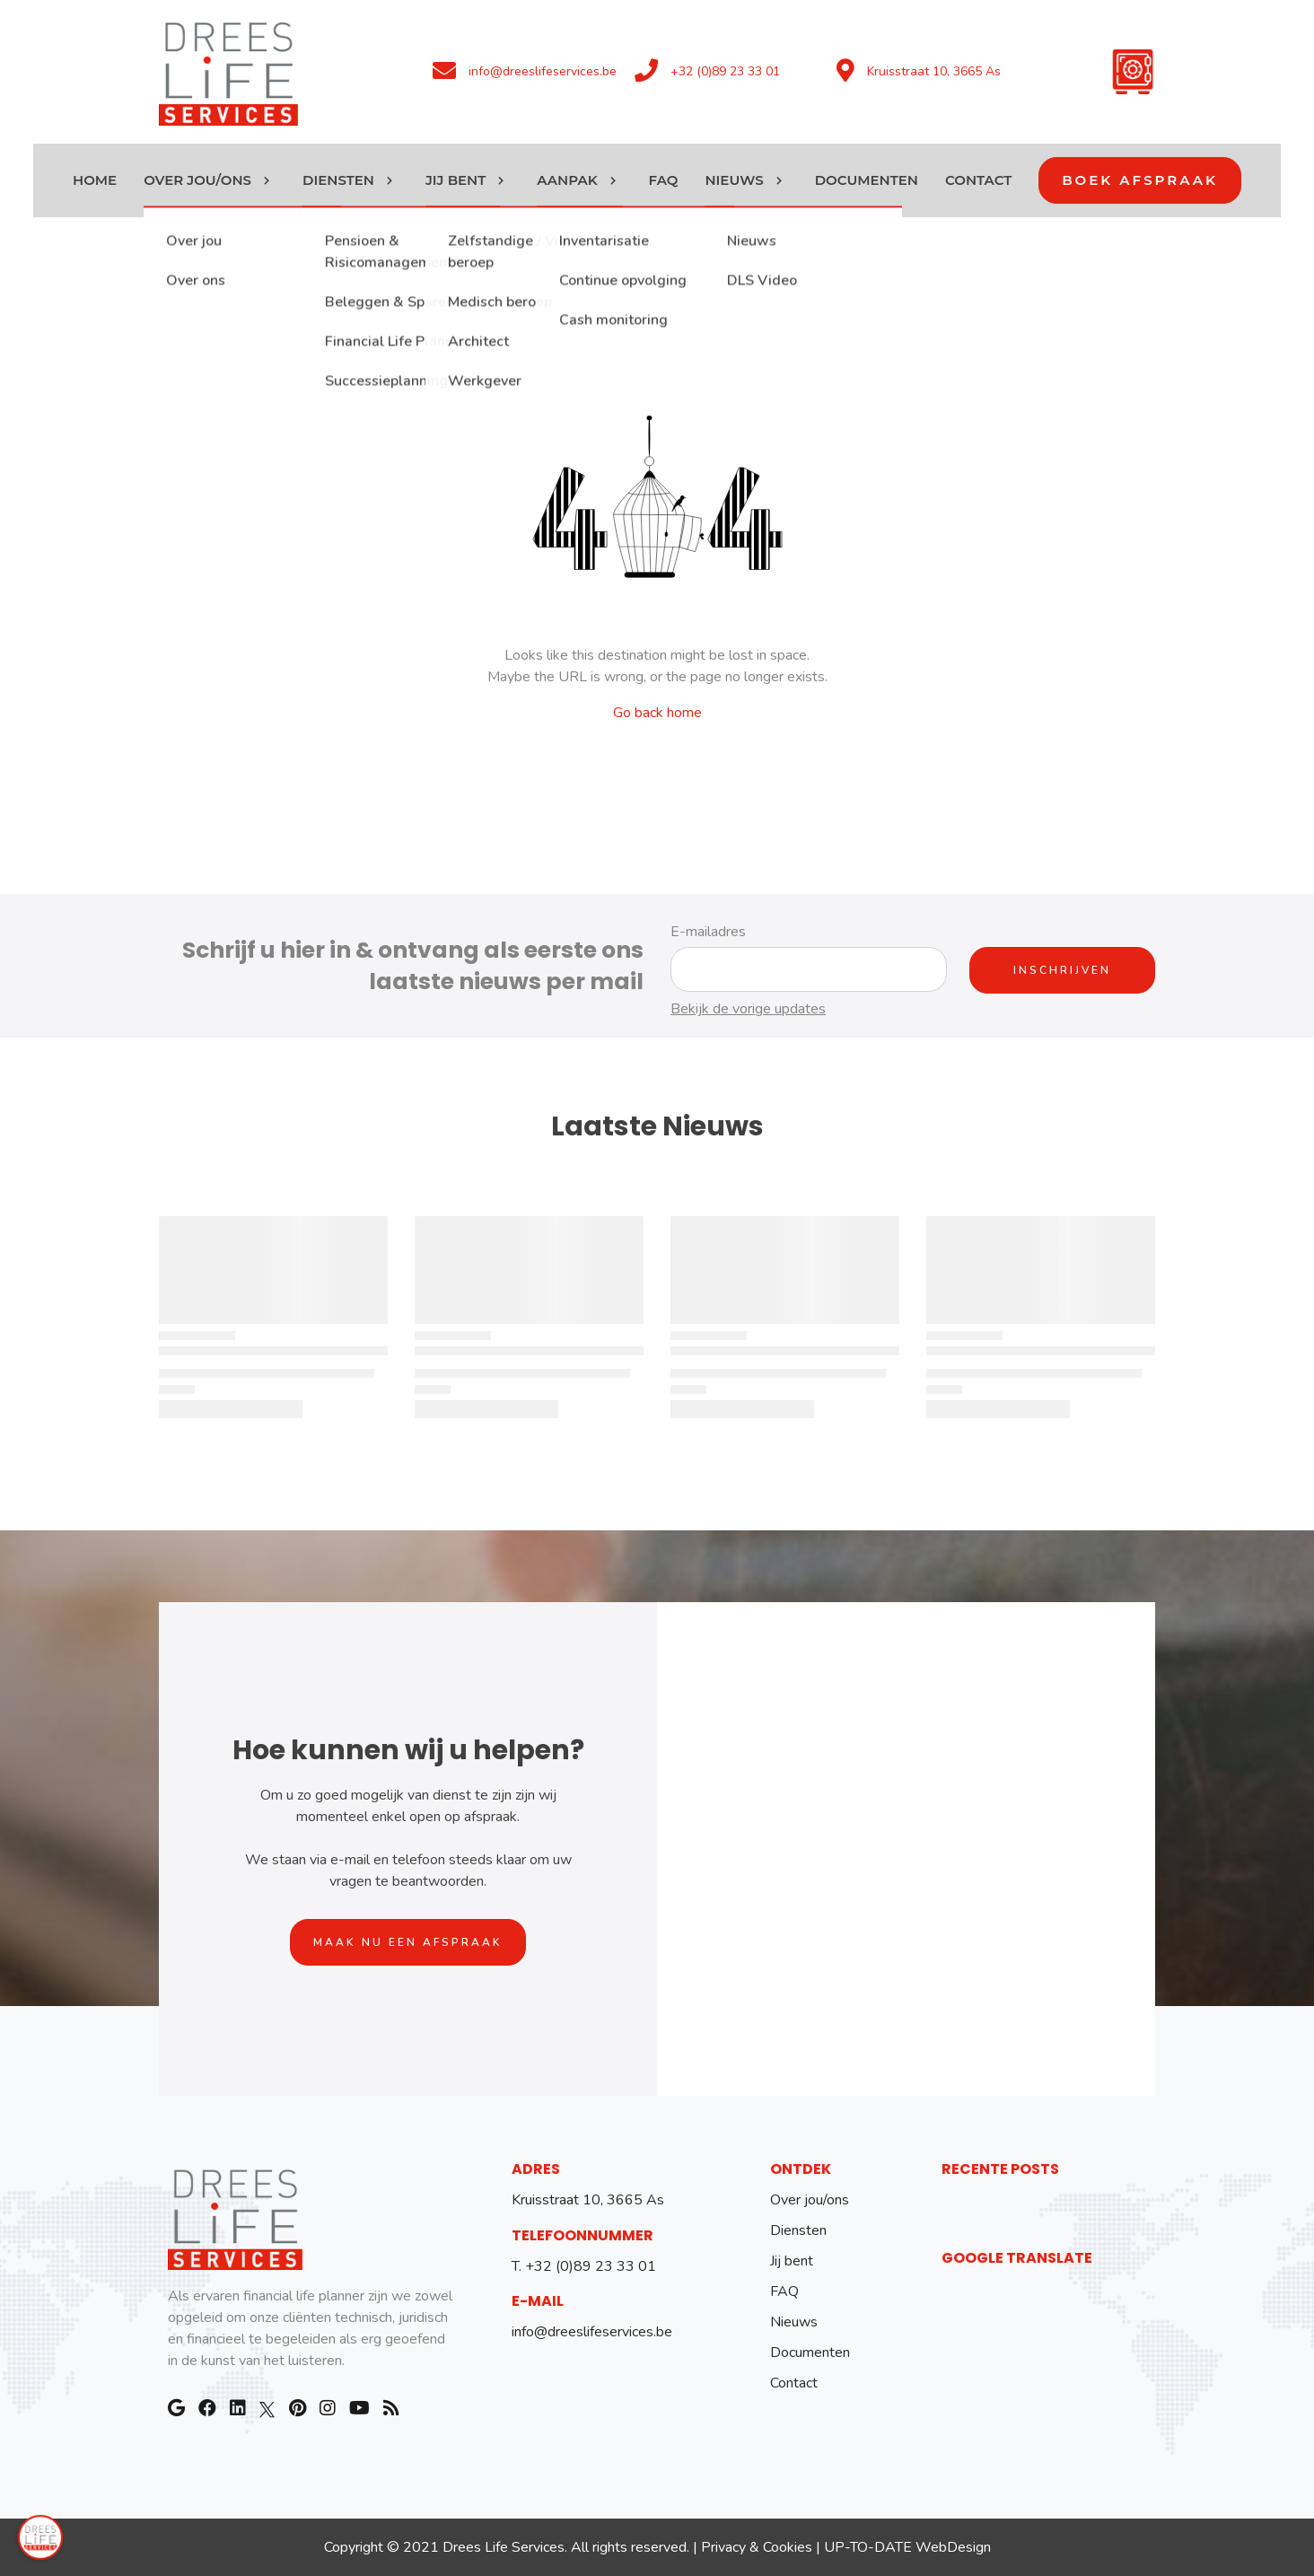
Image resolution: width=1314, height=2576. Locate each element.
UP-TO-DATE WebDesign (907, 2547)
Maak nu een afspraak (408, 1942)
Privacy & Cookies (756, 2547)
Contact (794, 2383)
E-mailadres (708, 932)
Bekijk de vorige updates (748, 1009)
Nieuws (794, 2322)
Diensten (798, 2230)
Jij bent (791, 2261)
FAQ (784, 2291)
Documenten (810, 2352)
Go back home (657, 713)
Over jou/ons (809, 2200)
